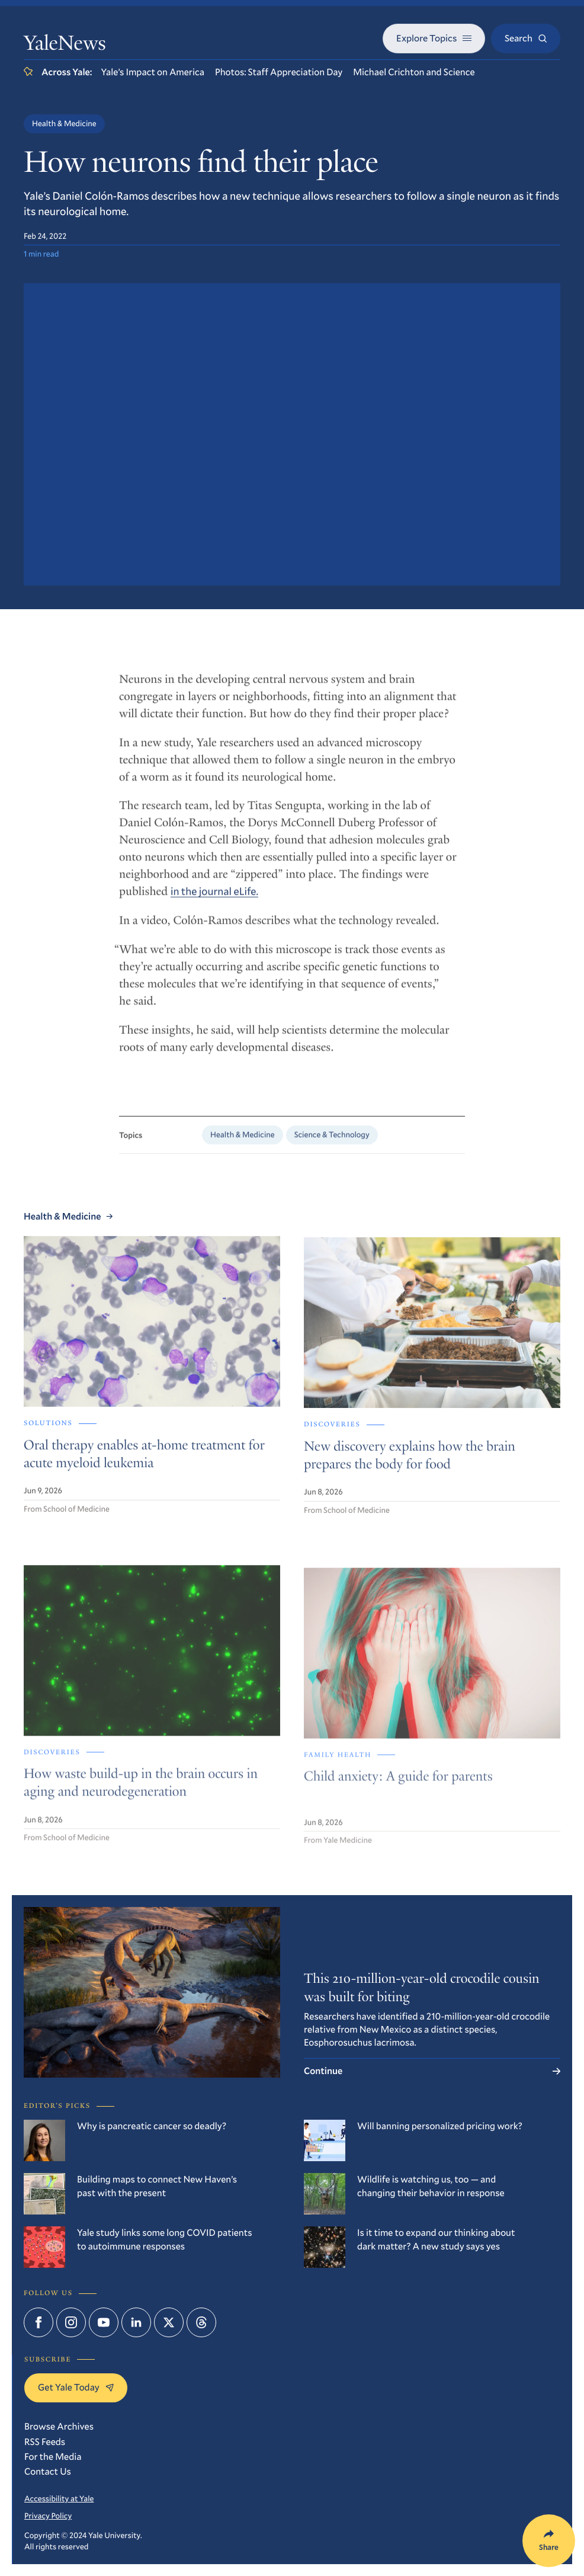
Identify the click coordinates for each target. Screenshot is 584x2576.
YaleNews (65, 45)
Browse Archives (59, 2426)
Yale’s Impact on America (152, 72)
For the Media (52, 2456)
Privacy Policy (48, 2515)
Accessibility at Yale (59, 2498)
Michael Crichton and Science (413, 72)
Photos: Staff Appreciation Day (278, 72)
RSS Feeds (44, 2442)
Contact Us (47, 2471)
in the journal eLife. (214, 901)
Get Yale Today (76, 2387)
